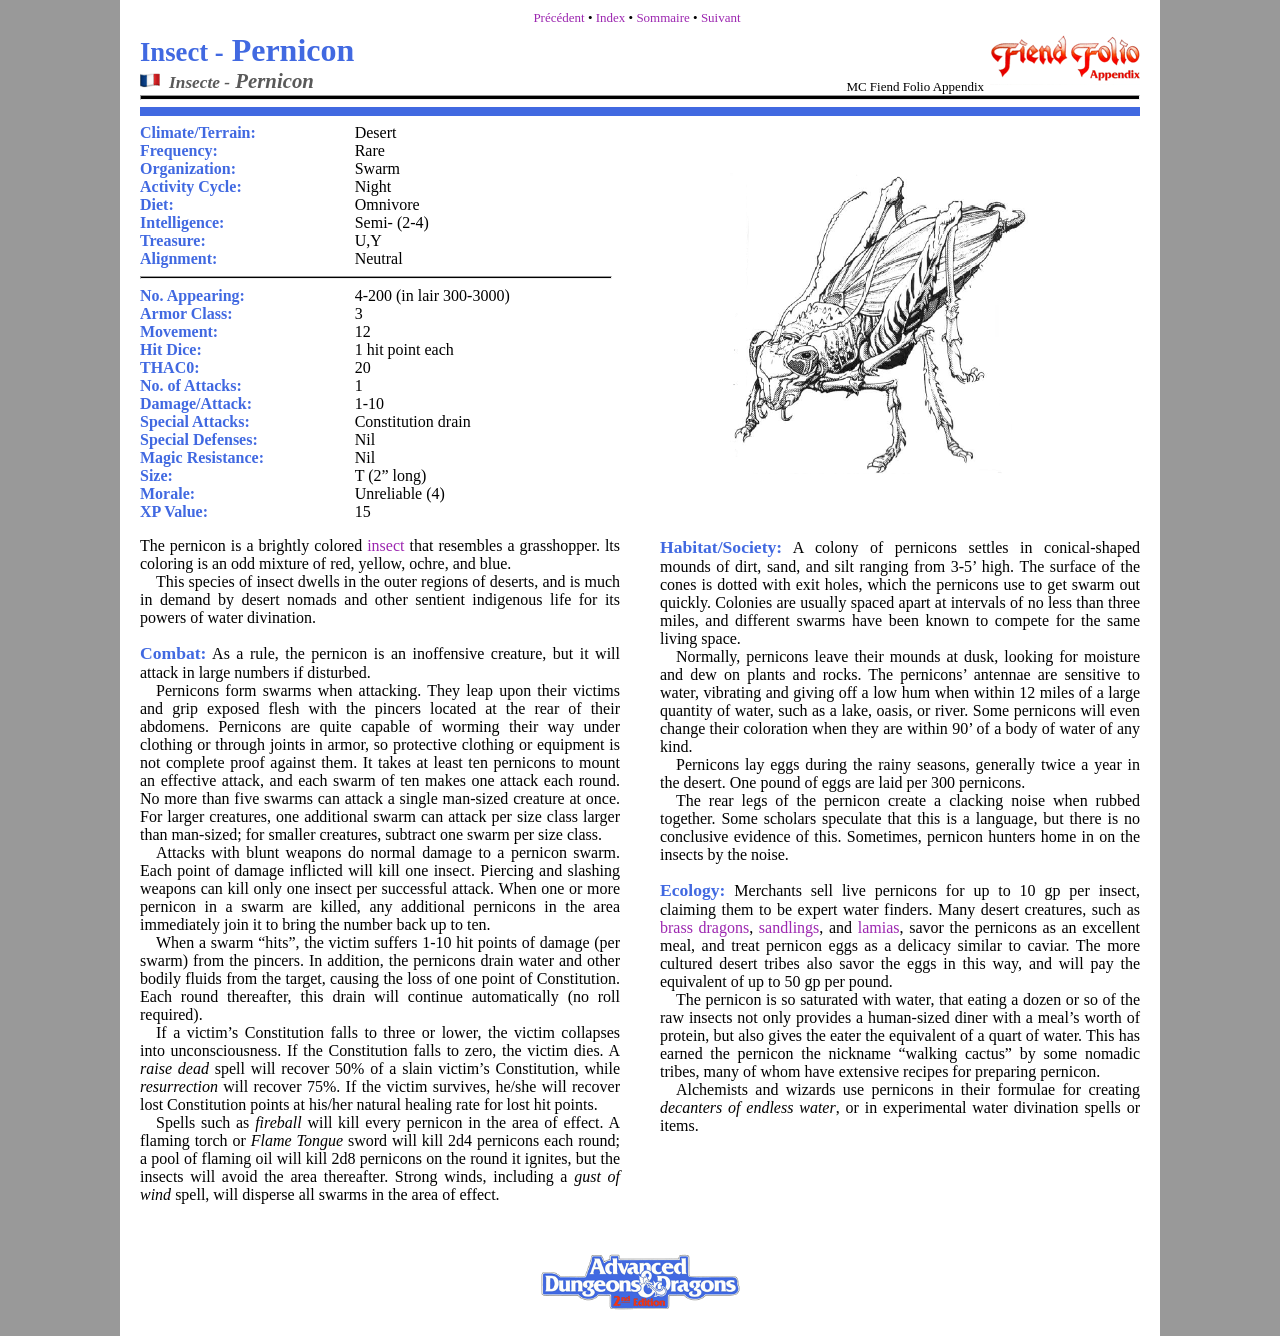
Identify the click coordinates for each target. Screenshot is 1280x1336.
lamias (879, 927)
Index (611, 17)
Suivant (721, 17)
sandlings (789, 927)
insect (385, 545)
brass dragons (704, 927)
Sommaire (662, 17)
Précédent (558, 17)
